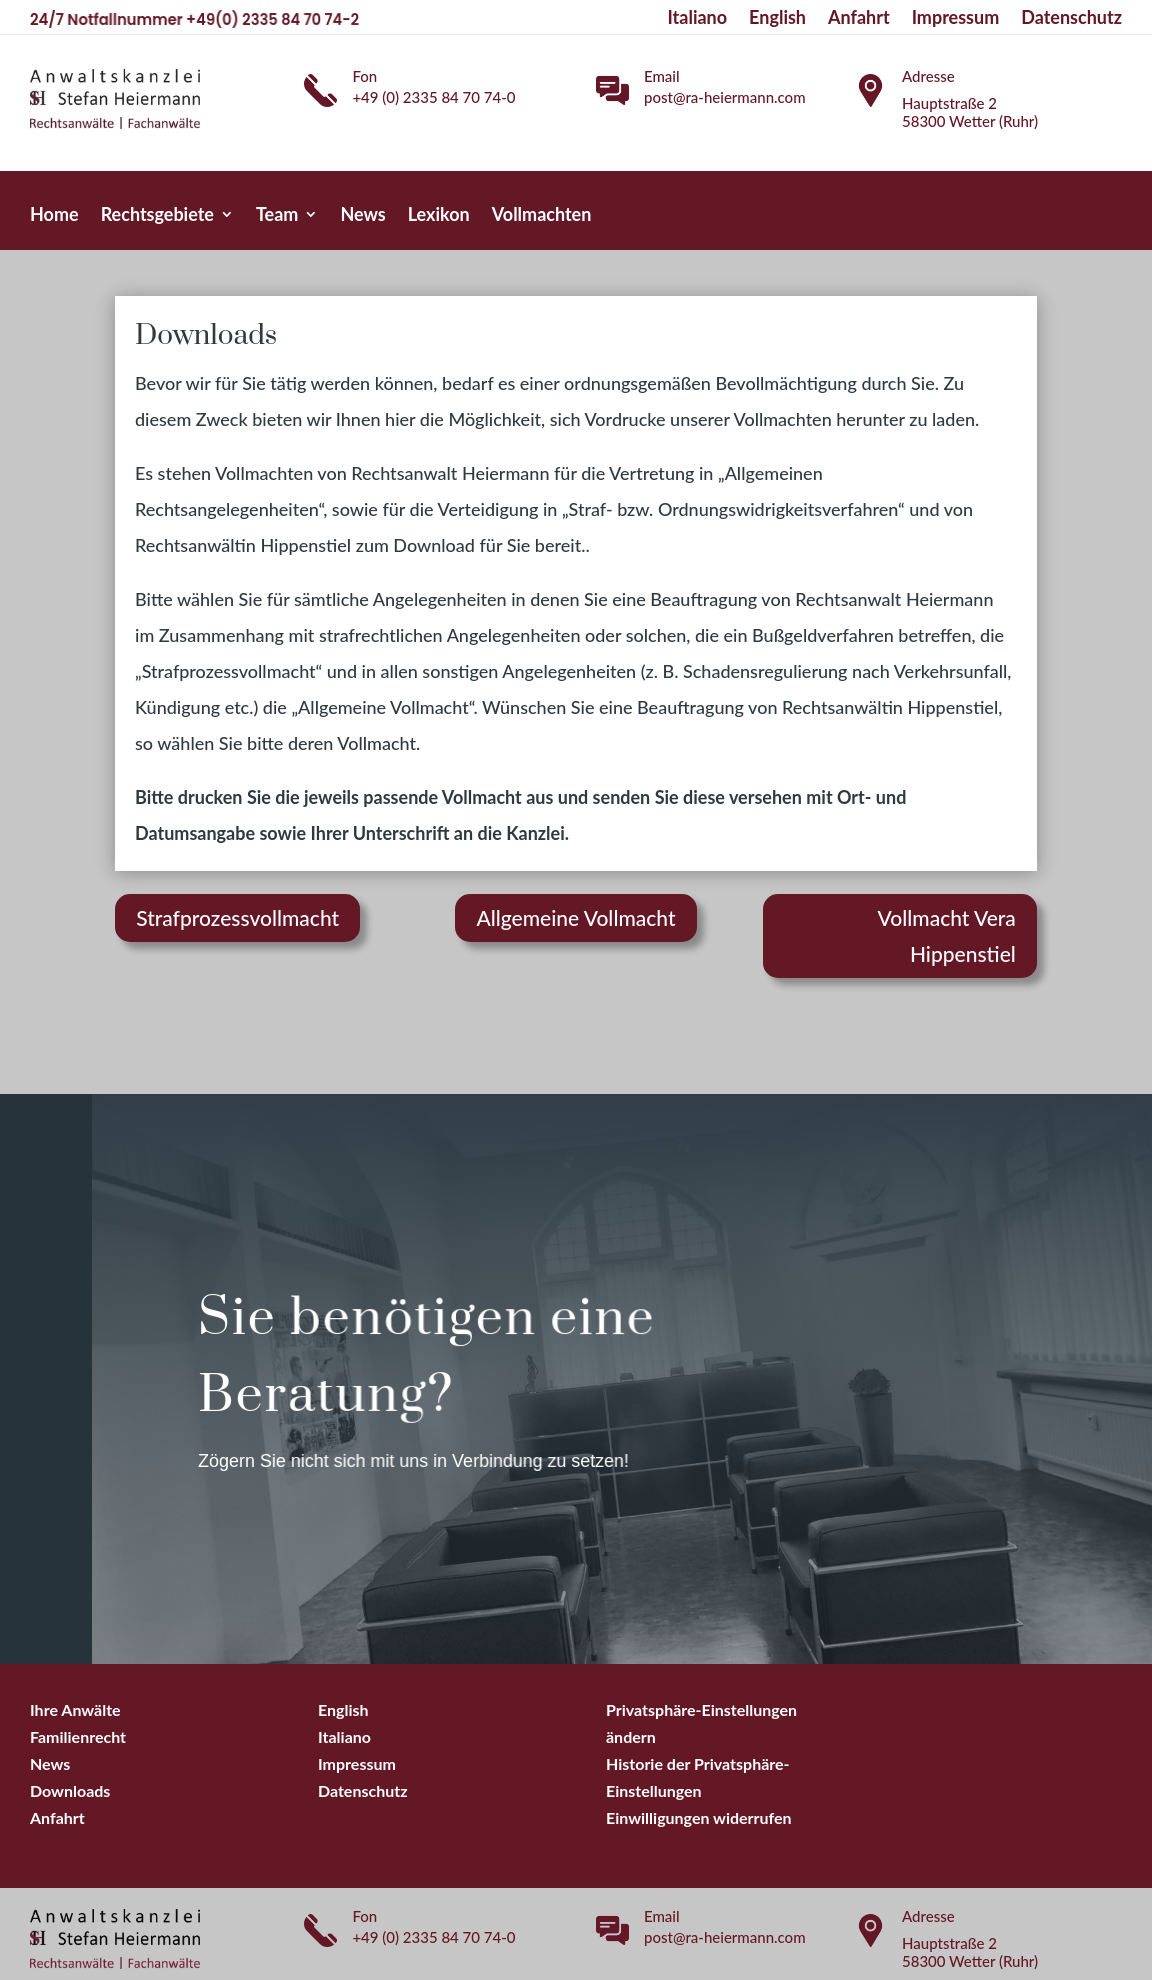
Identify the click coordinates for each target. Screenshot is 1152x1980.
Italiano (698, 19)
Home (54, 216)
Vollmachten (542, 216)
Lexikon (439, 216)
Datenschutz (1071, 19)
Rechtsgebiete (157, 216)
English (777, 19)
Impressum (956, 19)
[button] (699, 1817)
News (362, 216)
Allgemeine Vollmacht (575, 917)
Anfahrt (859, 19)
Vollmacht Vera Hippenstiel (947, 935)
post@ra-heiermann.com (725, 97)
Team (277, 216)
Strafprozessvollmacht (237, 917)
